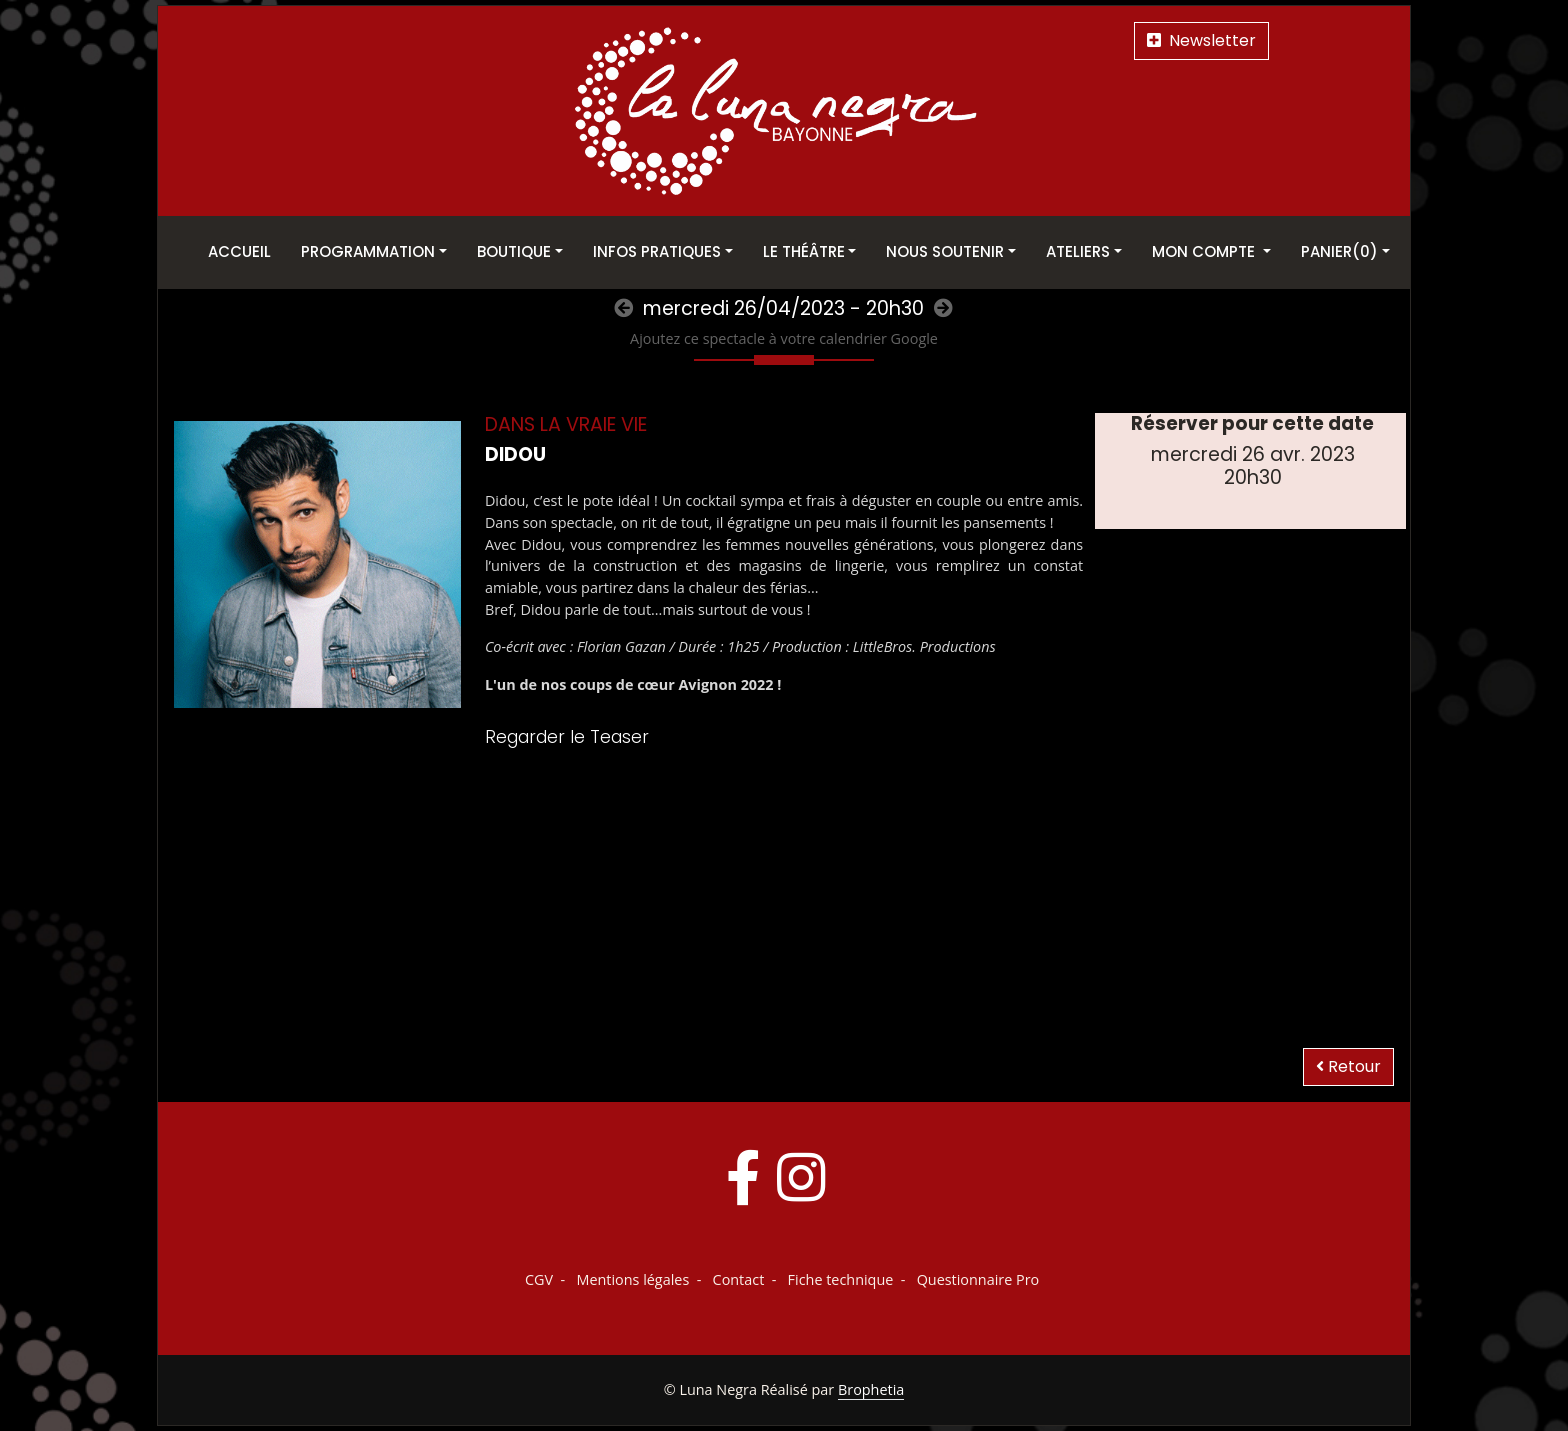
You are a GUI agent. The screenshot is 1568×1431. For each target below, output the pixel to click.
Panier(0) (1339, 251)
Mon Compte (1205, 251)
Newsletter (1201, 40)
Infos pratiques (657, 251)
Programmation (368, 251)
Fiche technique (841, 1279)
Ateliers (1078, 251)
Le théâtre (804, 251)
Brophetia (871, 1389)
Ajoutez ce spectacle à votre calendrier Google (784, 338)
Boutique (514, 251)
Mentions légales (632, 1279)
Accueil (239, 251)
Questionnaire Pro (978, 1279)
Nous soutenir (945, 251)
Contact (739, 1279)
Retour (1348, 1066)
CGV (539, 1279)
